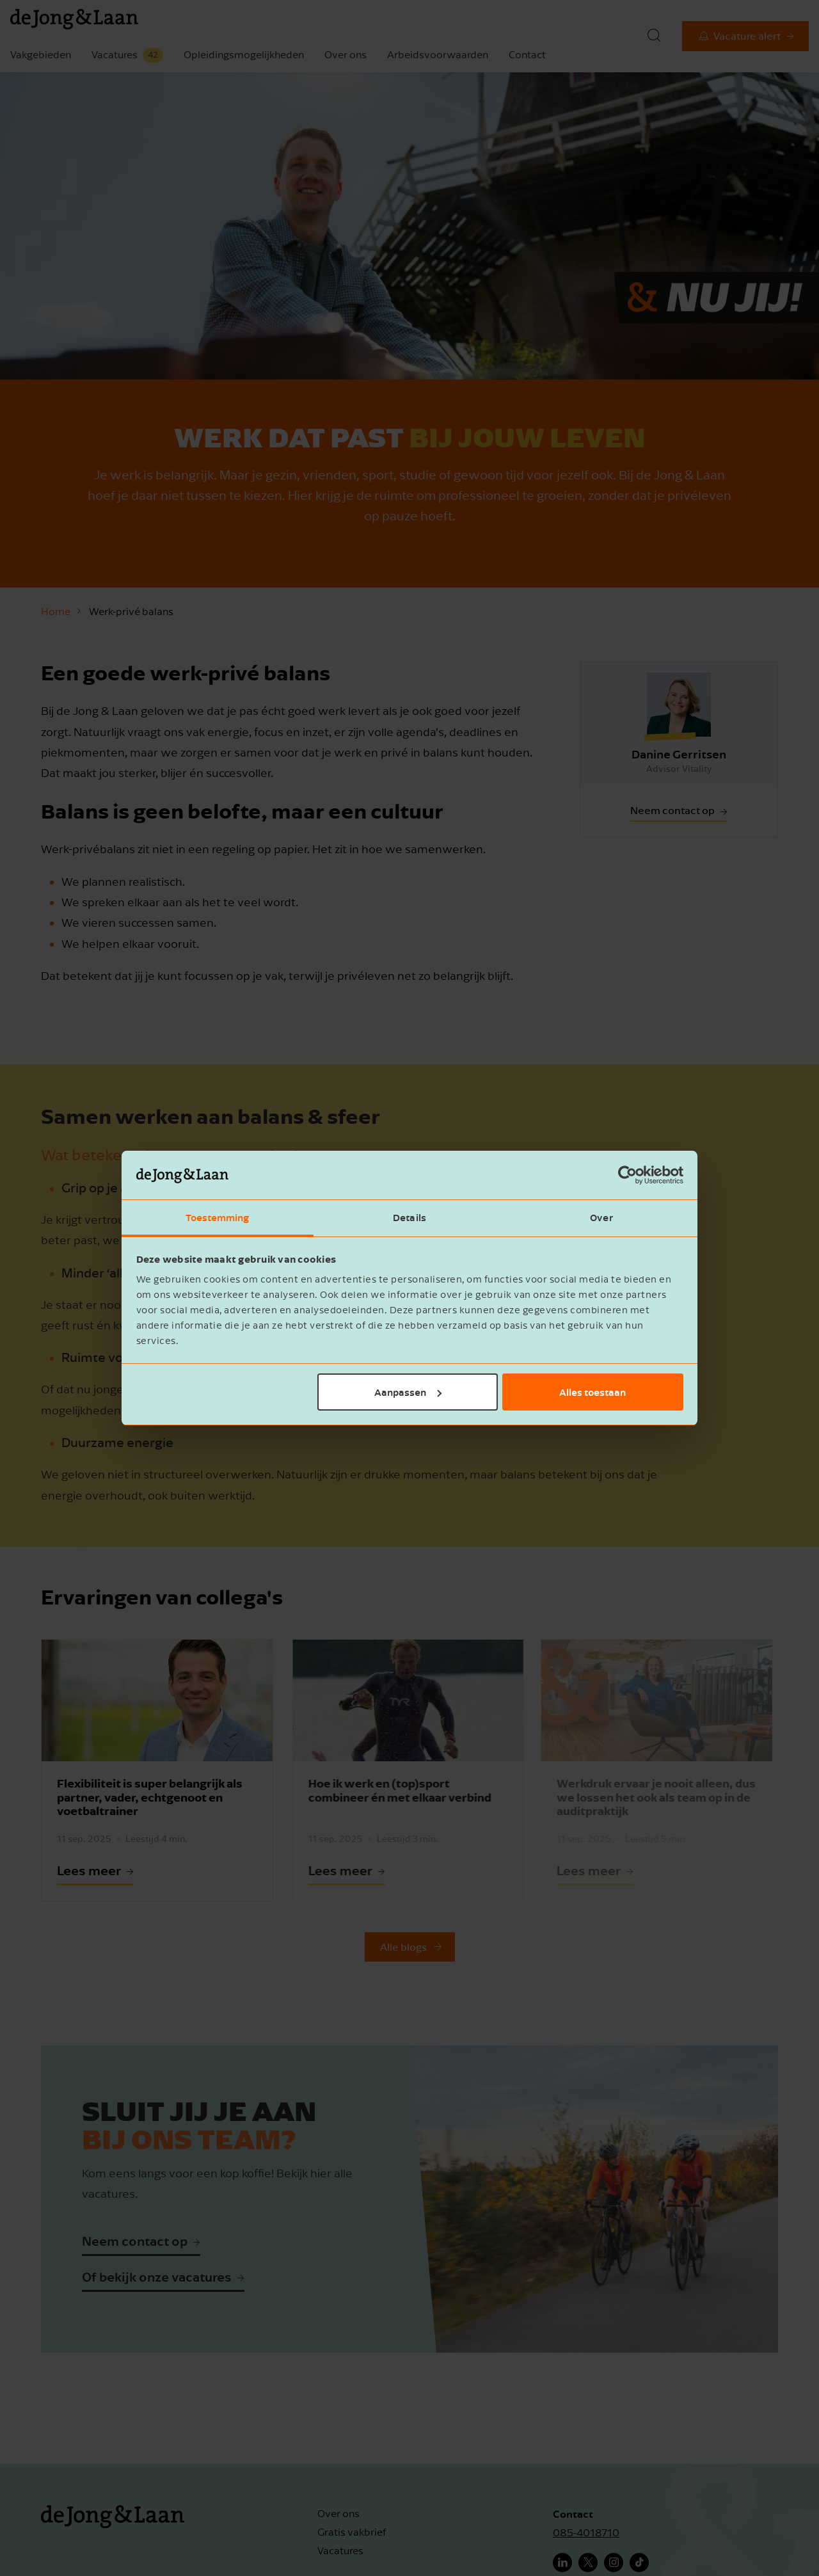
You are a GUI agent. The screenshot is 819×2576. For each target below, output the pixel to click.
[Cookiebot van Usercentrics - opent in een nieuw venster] (627, 1175)
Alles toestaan (592, 1392)
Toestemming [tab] (217, 1217)
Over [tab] (601, 1217)
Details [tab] (409, 1217)
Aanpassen (407, 1392)
